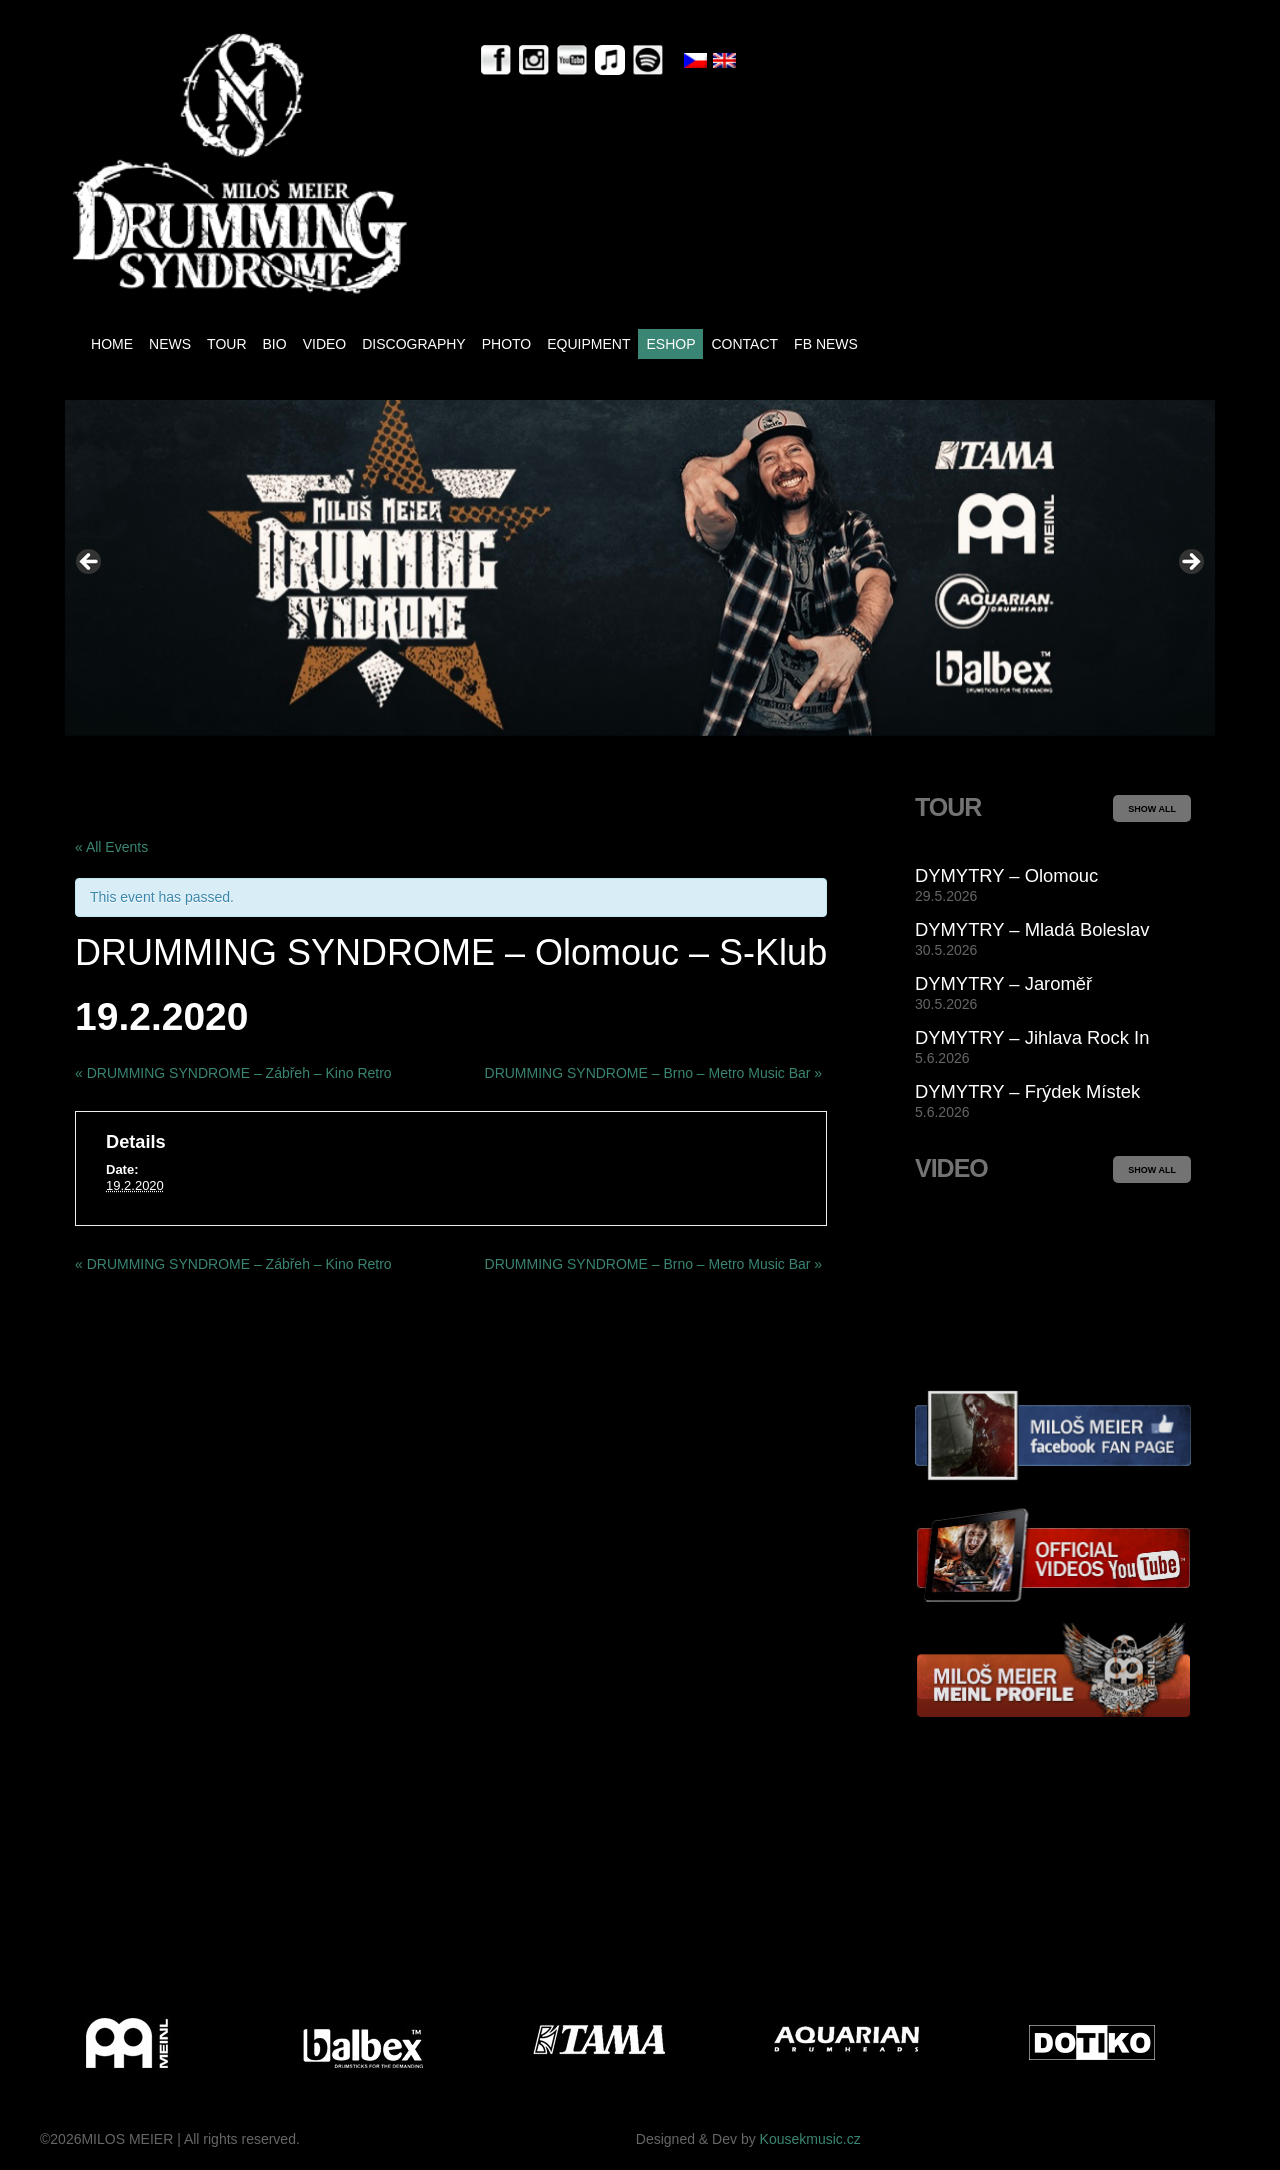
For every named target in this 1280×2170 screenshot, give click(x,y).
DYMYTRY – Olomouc (1006, 875)
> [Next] (1190, 563)
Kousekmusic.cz (810, 2139)
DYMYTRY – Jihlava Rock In (1032, 1037)
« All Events (111, 847)
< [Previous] (90, 563)
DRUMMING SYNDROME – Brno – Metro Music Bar (654, 1073)
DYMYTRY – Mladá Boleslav (1032, 929)
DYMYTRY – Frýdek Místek (1027, 1091)
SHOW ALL (1152, 809)
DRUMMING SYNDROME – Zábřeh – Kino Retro (233, 1073)
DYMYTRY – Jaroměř (1003, 983)
